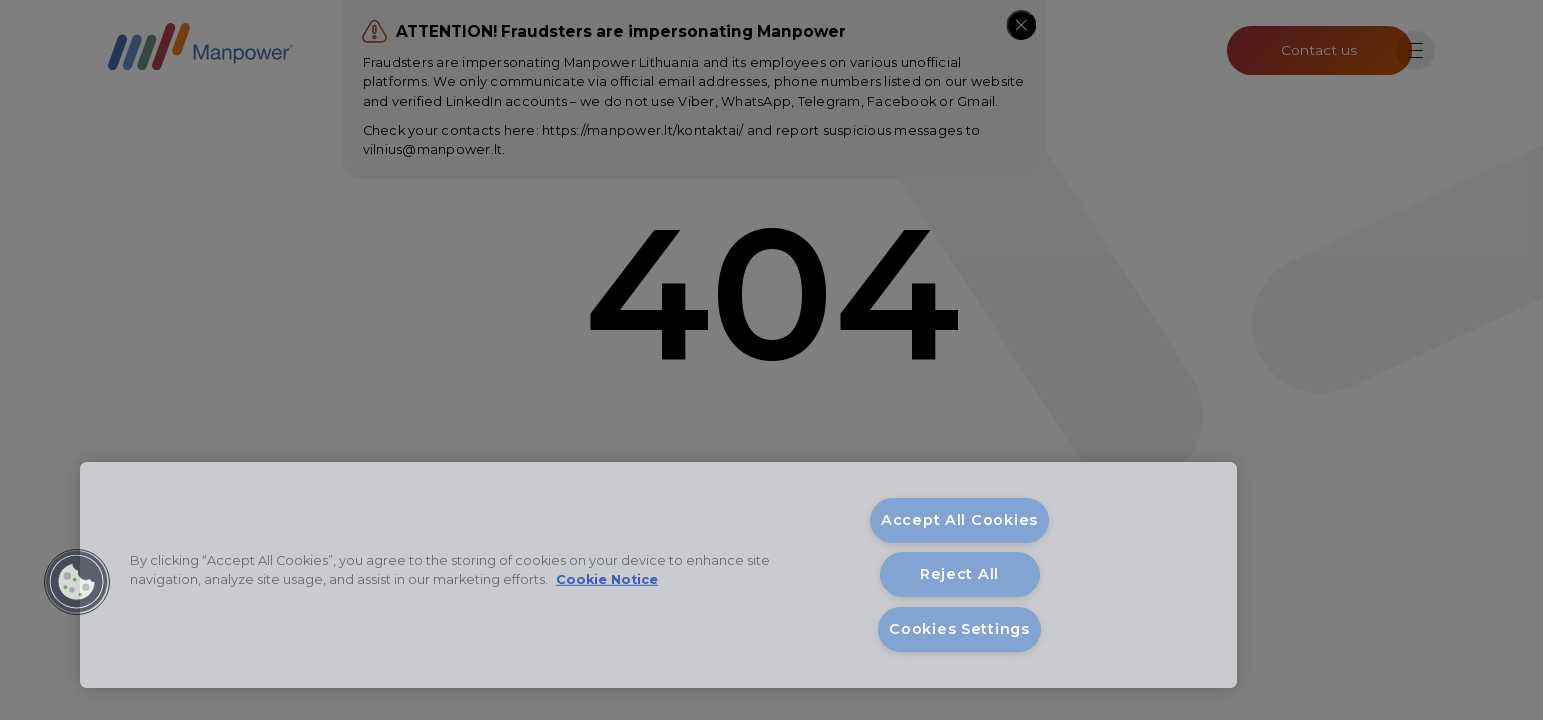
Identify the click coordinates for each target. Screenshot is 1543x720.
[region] (658, 575)
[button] (77, 582)
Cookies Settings (959, 629)
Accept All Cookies (959, 520)
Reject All (959, 574)
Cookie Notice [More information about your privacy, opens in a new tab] (607, 579)
